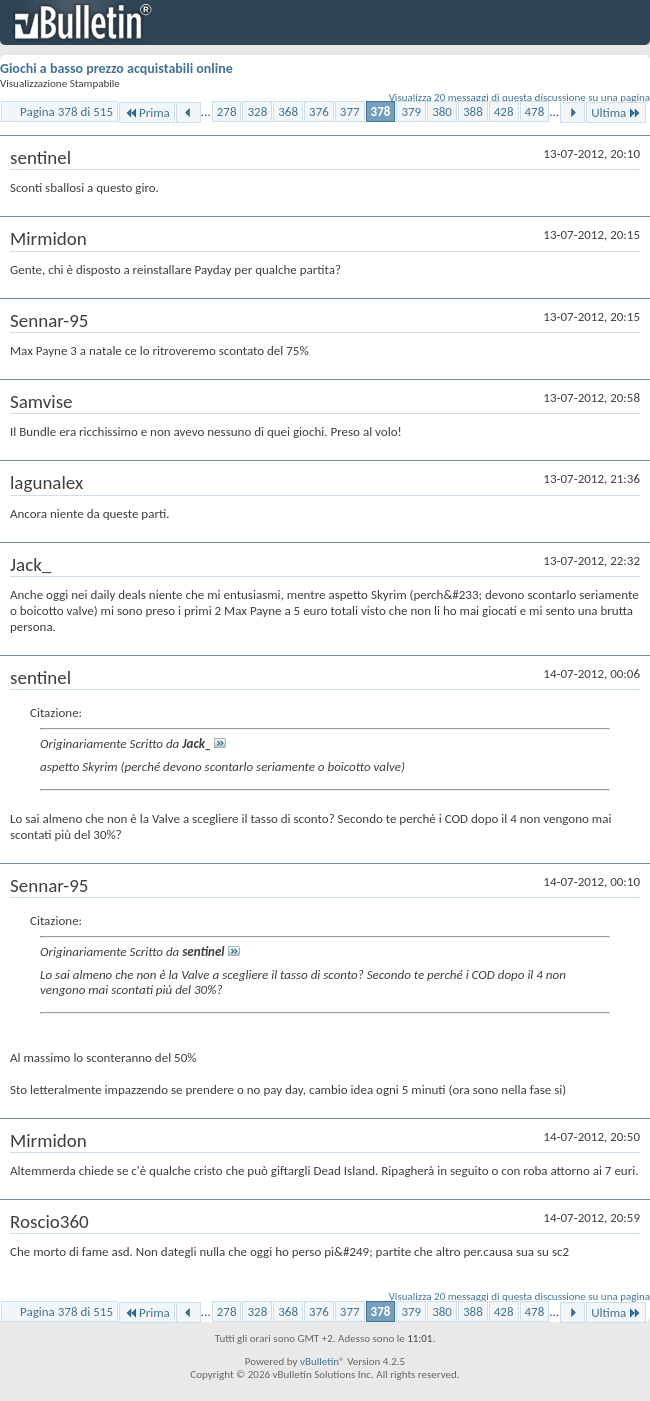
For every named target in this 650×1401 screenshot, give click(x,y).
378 (381, 111)
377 (350, 111)
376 (319, 111)
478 (535, 111)
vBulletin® (322, 1361)
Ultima (616, 112)
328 (257, 111)
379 (411, 111)
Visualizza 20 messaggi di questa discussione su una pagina (519, 97)
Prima (147, 112)
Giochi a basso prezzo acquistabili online (116, 68)
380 (442, 111)
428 (504, 111)
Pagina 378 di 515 (66, 111)
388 (473, 111)
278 (227, 111)
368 (288, 111)
